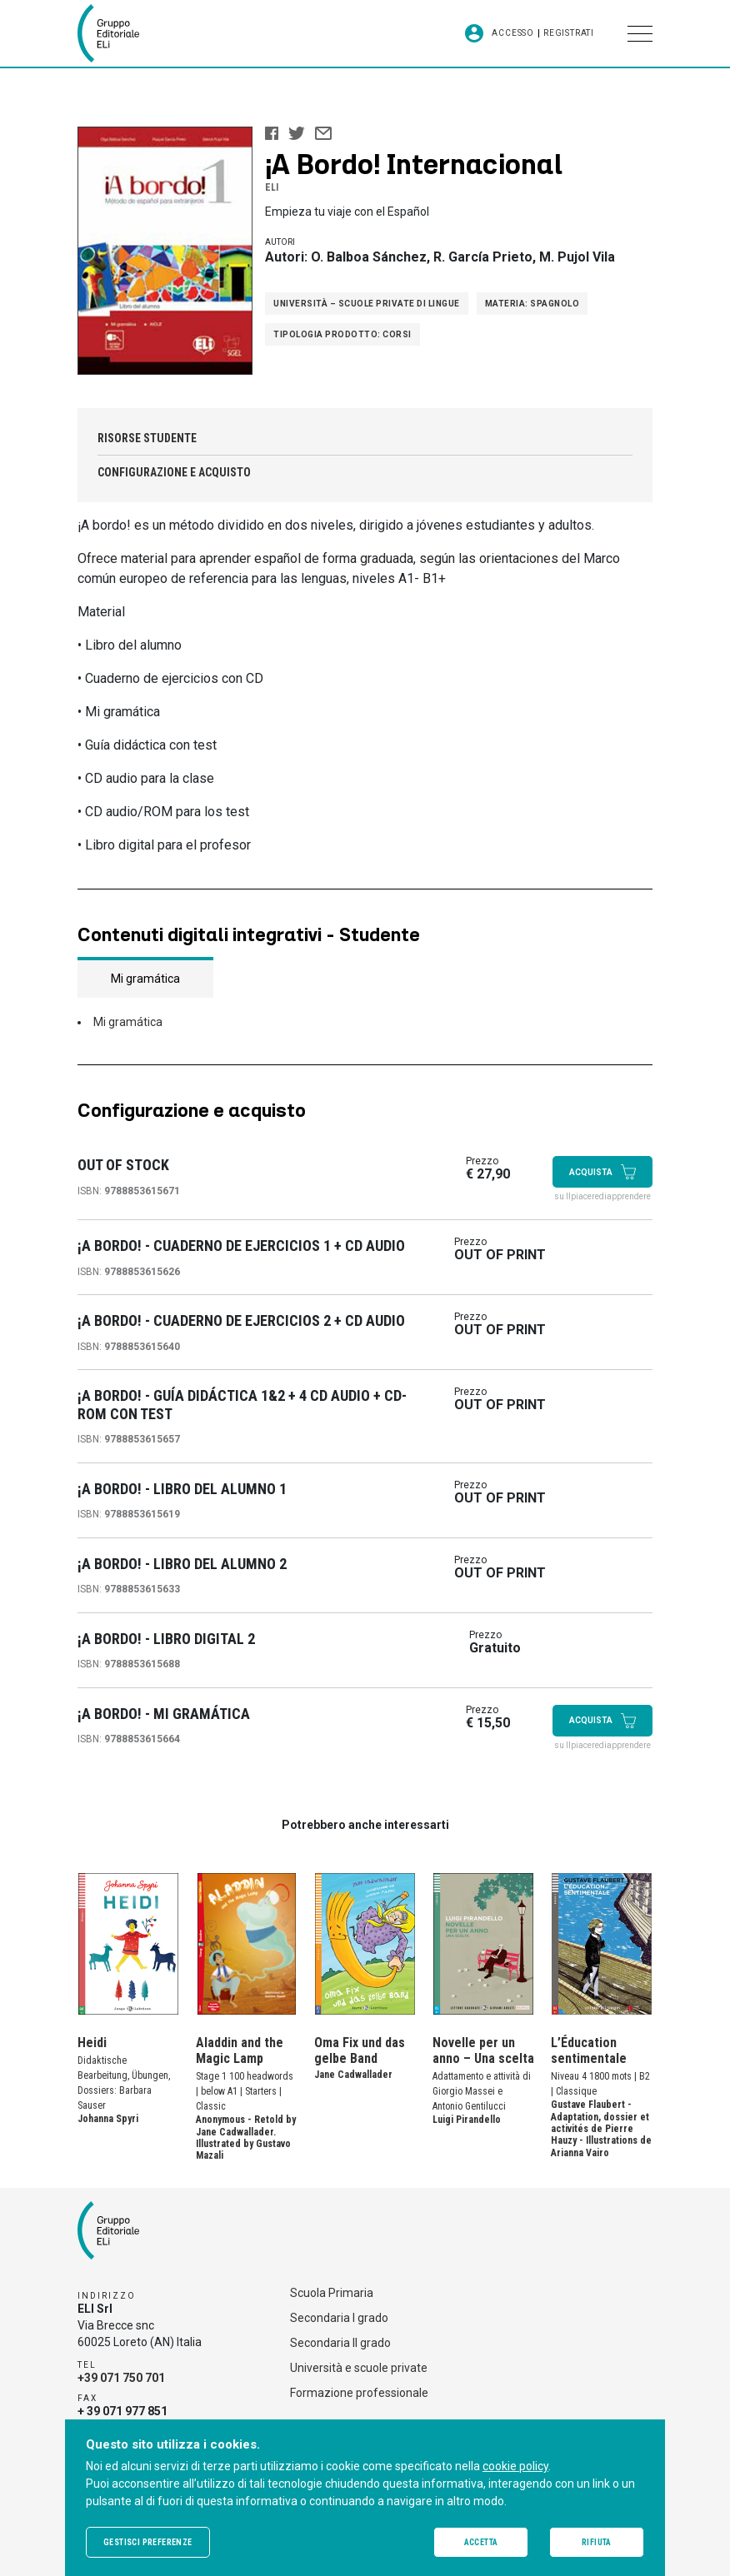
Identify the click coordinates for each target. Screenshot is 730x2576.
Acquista (602, 1171)
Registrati (568, 33)
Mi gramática (127, 1022)
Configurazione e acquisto (174, 472)
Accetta (481, 2542)
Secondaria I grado (339, 2317)
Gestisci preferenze (147, 2542)
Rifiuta (597, 2542)
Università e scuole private (359, 2367)
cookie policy (515, 2466)
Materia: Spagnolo (532, 303)
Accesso (513, 33)
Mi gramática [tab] (145, 978)
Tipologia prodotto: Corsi (342, 334)
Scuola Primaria (331, 2292)
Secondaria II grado (340, 2342)
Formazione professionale (359, 2392)
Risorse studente (147, 438)
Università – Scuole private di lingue (366, 303)
